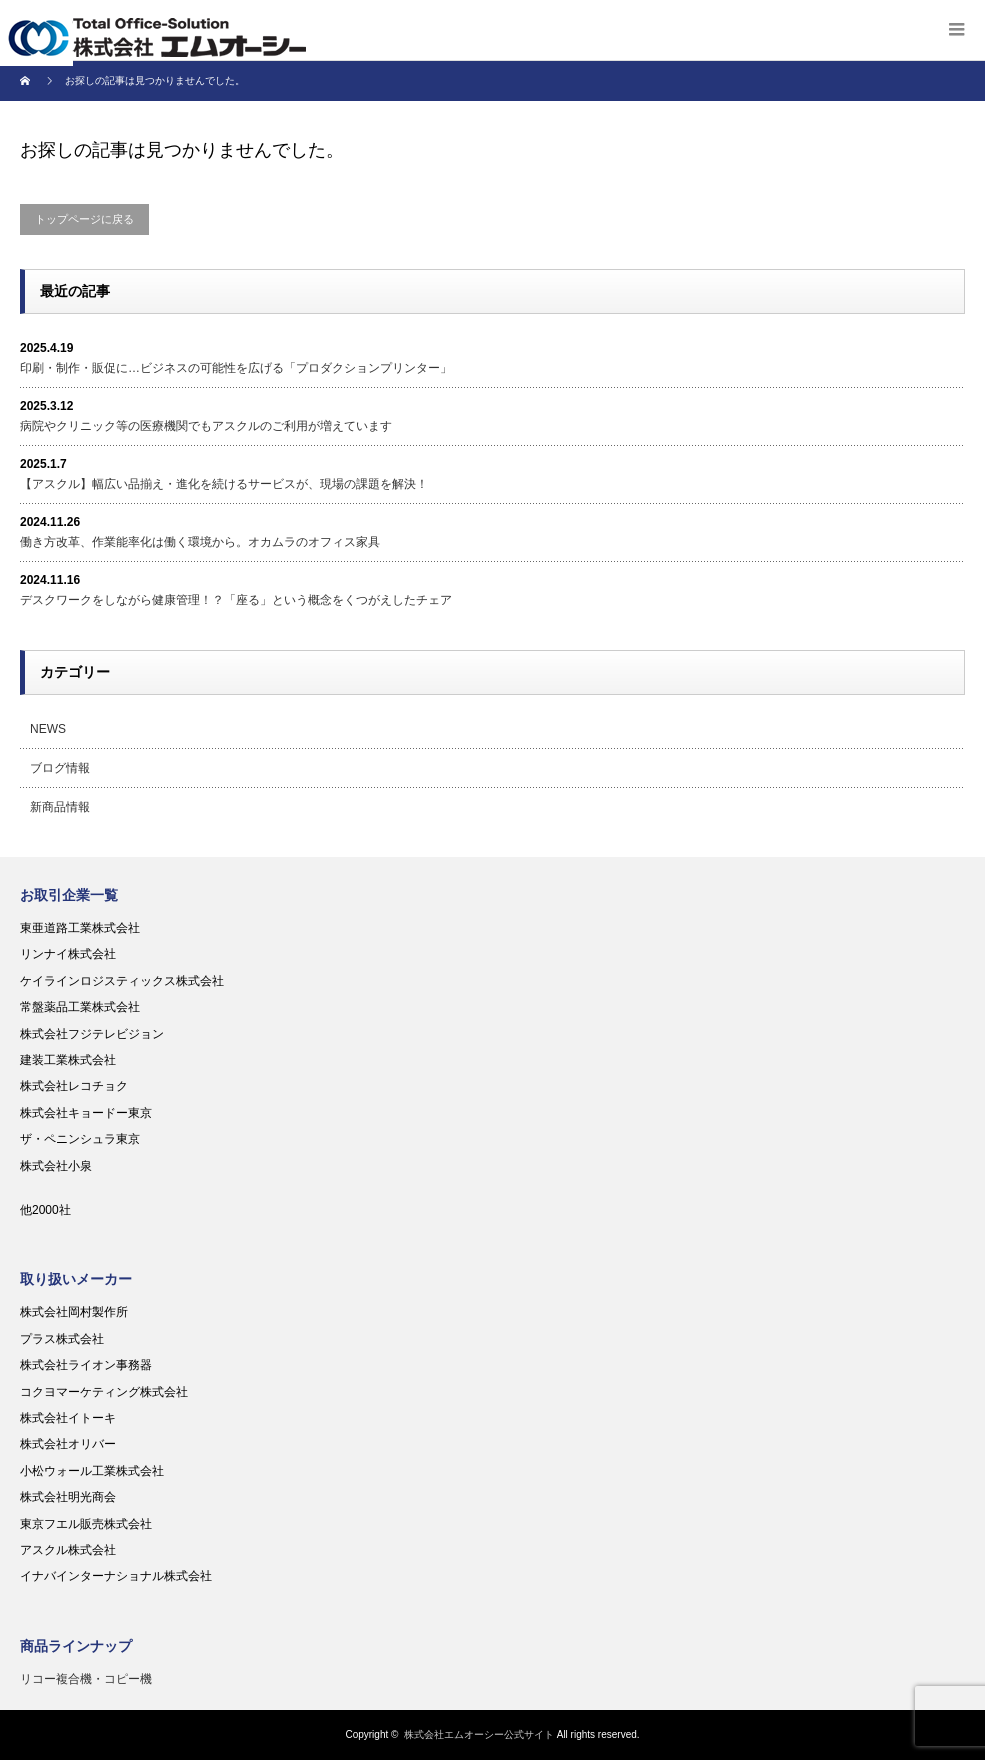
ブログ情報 (60, 768)
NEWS (48, 729)
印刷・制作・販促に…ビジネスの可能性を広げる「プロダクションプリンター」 (236, 368)
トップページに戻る (84, 219)
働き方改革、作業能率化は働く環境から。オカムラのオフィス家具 (200, 542)
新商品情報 (60, 807)
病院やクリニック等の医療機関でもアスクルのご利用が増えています (206, 426)
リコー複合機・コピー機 (86, 1679)
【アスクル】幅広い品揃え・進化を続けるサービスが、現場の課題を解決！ (224, 484)
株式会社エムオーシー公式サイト (479, 1734)
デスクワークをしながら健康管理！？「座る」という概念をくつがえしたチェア (236, 600)
